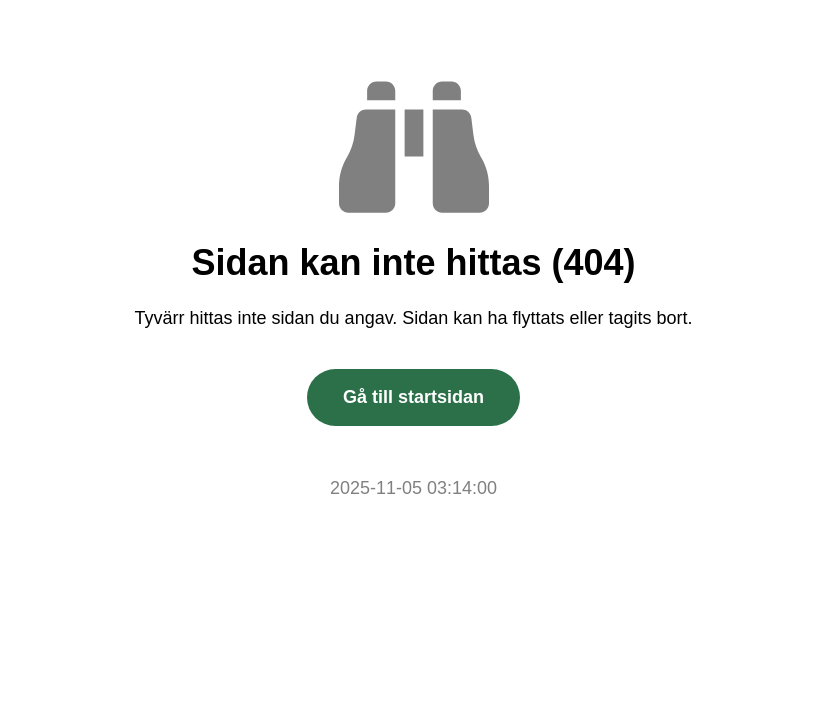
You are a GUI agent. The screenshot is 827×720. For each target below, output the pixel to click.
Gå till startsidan (413, 397)
